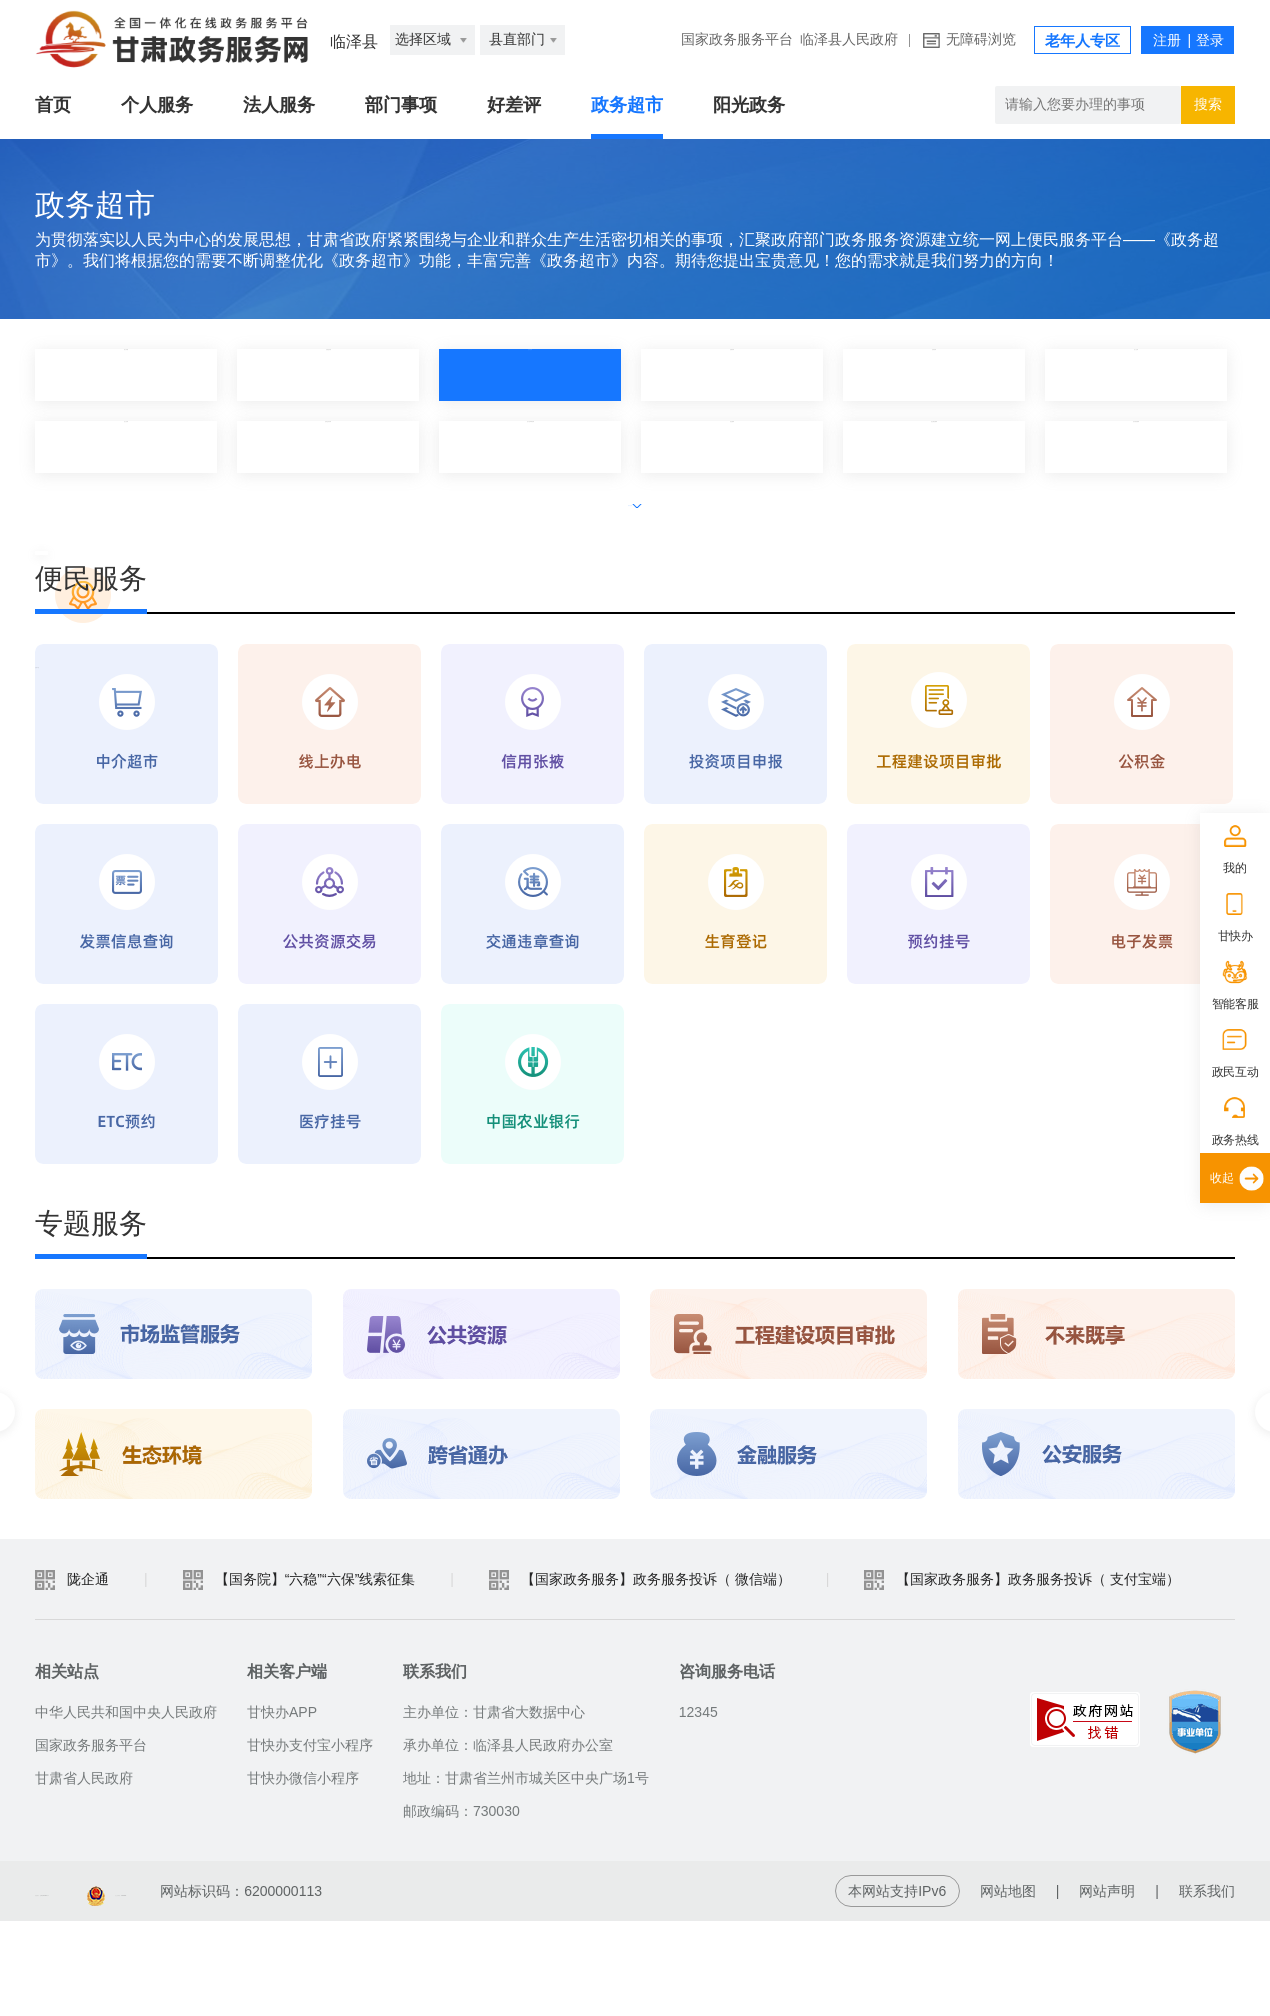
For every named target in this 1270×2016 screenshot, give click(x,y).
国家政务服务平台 (737, 39)
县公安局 (126, 446)
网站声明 (1107, 1986)
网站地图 (1008, 1986)
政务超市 (627, 105)
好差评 (514, 105)
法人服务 (279, 105)
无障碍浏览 (981, 39)
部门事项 (401, 105)
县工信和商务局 (530, 446)
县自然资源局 (1136, 446)
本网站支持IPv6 (897, 1986)
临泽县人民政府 (849, 39)
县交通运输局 (934, 446)
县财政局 (934, 374)
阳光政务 (749, 105)
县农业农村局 (328, 446)
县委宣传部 (328, 374)
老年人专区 (1082, 41)
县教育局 (732, 374)
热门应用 (126, 374)
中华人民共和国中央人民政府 (126, 1807)
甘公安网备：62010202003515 (410, 1986)
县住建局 (732, 446)
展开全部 (635, 501)
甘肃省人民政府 (84, 1873)
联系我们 (1207, 1986)
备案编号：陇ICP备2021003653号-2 (148, 1986)
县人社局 (1136, 374)
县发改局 (530, 374)
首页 (53, 105)
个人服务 (157, 105)
